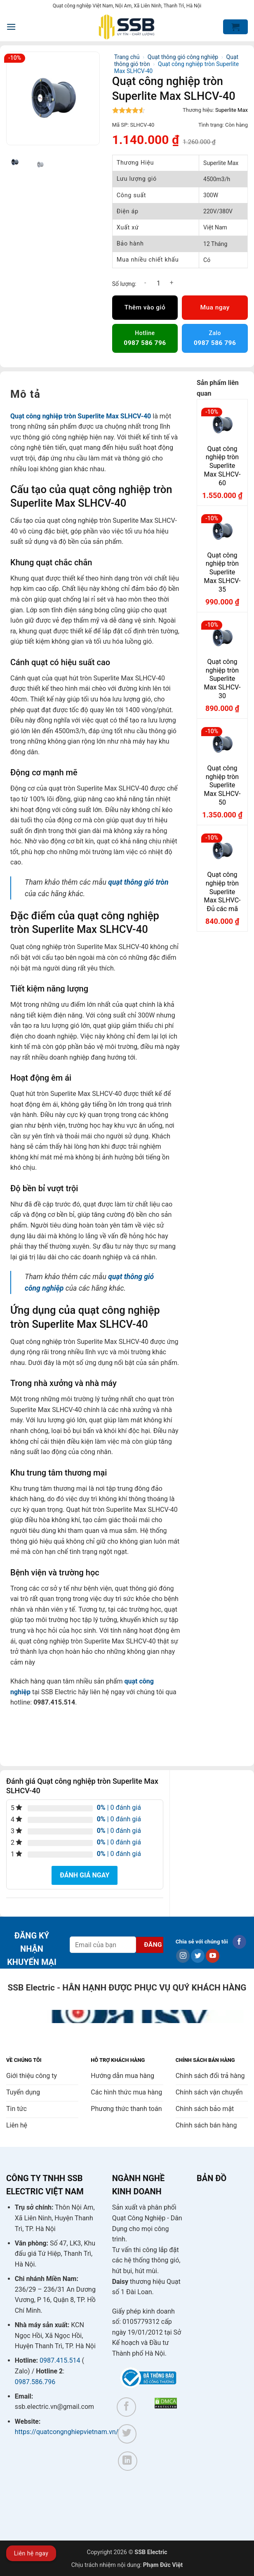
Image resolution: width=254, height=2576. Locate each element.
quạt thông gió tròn (138, 882)
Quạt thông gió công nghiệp (183, 57)
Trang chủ (127, 57)
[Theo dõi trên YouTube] (212, 1956)
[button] (11, 27)
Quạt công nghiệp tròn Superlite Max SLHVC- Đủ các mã (222, 892)
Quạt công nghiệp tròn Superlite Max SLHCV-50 (222, 785)
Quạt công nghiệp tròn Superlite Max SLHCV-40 (80, 416)
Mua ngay (214, 307)
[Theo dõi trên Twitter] (198, 1956)
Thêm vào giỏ (145, 307)
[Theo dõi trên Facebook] (239, 1942)
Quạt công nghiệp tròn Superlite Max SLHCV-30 (222, 679)
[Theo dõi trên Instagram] (183, 1956)
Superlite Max (231, 110)
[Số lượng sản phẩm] (158, 283)
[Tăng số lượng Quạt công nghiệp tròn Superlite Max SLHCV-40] (171, 283)
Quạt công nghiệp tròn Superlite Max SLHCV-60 (222, 466)
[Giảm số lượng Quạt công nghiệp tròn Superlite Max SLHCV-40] (145, 283)
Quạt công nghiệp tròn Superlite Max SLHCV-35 (222, 572)
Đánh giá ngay (84, 1875)
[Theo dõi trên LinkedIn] (127, 2461)
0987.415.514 (60, 2360)
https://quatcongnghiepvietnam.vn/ (66, 2432)
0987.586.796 (35, 2382)
